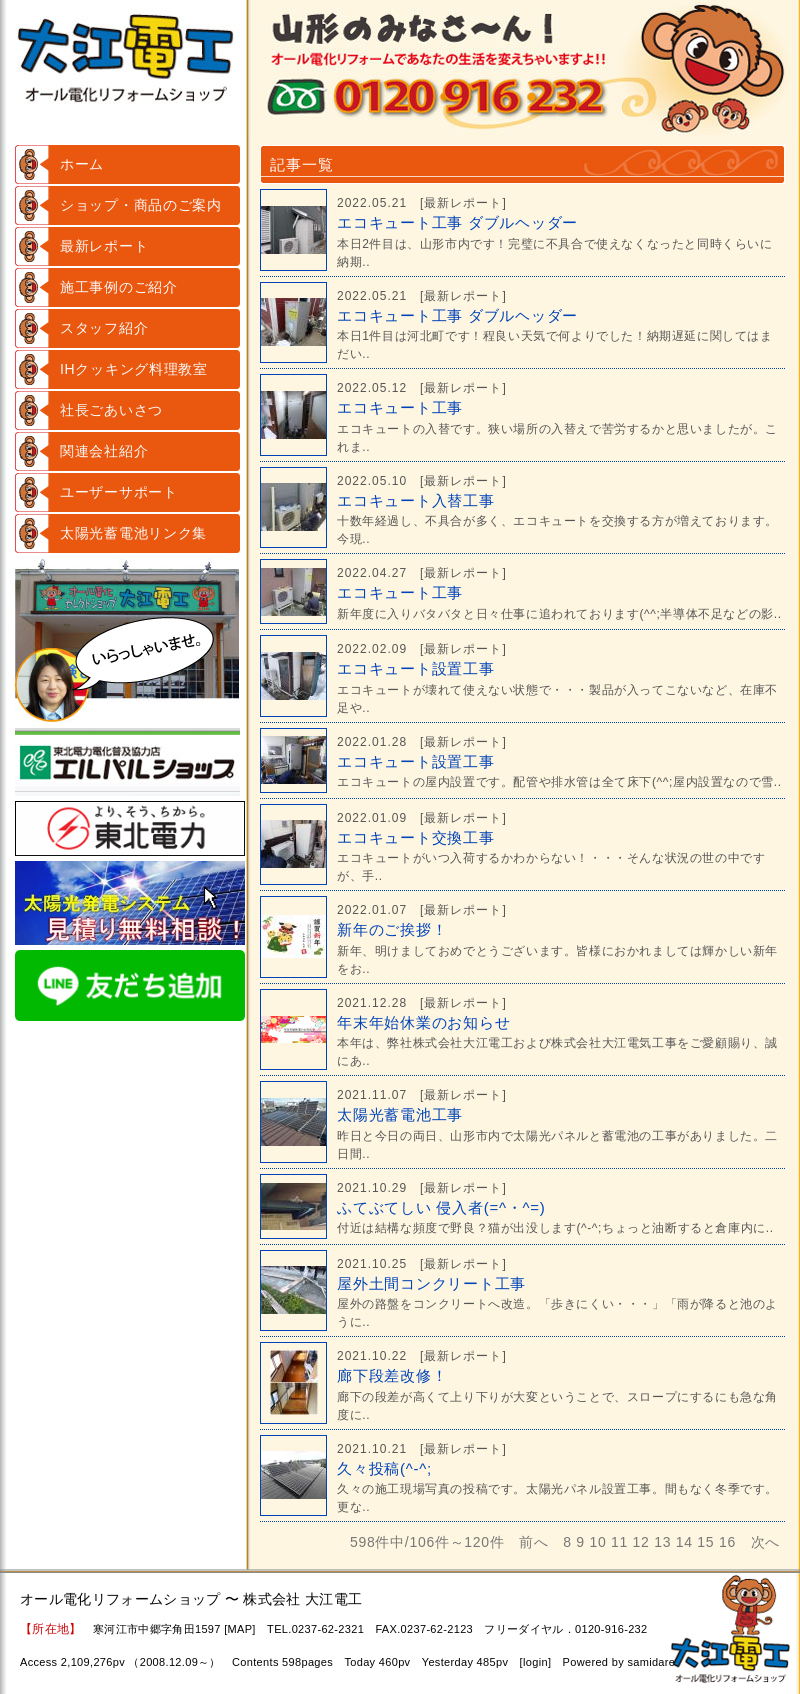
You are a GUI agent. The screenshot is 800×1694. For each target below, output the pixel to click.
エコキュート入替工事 (416, 500)
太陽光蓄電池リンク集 (133, 533)
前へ (533, 1542)
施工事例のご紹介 (119, 287)
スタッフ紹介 (104, 328)
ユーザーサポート (119, 492)
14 (684, 1542)
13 (662, 1542)
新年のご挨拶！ (392, 929)
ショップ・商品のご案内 (141, 205)
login (535, 1662)
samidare (651, 1662)
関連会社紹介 (104, 451)
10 (597, 1542)
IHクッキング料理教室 (134, 369)
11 (619, 1542)
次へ (765, 1542)
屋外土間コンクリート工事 (431, 1283)
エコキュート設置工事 (416, 668)
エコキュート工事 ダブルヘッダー (457, 222)
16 (727, 1542)
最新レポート (104, 246)
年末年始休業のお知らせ (423, 1022)
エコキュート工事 (400, 407)
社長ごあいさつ (111, 410)
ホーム (82, 164)
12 (641, 1542)
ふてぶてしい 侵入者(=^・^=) (441, 1207)
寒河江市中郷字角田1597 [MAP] (174, 1629)
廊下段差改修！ (392, 1375)
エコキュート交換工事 (416, 837)
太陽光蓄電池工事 (400, 1114)
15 (705, 1542)
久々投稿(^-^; (384, 1468)
